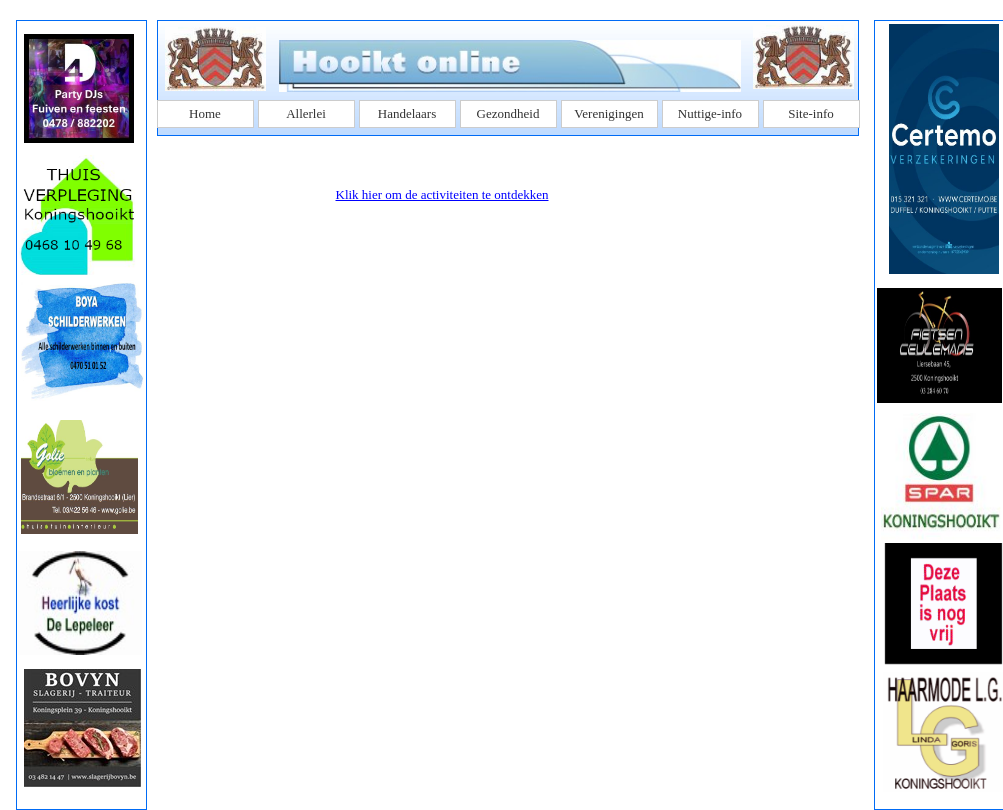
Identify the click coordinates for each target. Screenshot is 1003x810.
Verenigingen (608, 113)
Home (205, 113)
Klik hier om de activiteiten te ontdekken (442, 194)
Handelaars (407, 113)
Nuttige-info (710, 113)
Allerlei (306, 113)
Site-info (811, 113)
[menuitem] (207, 114)
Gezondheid (508, 113)
